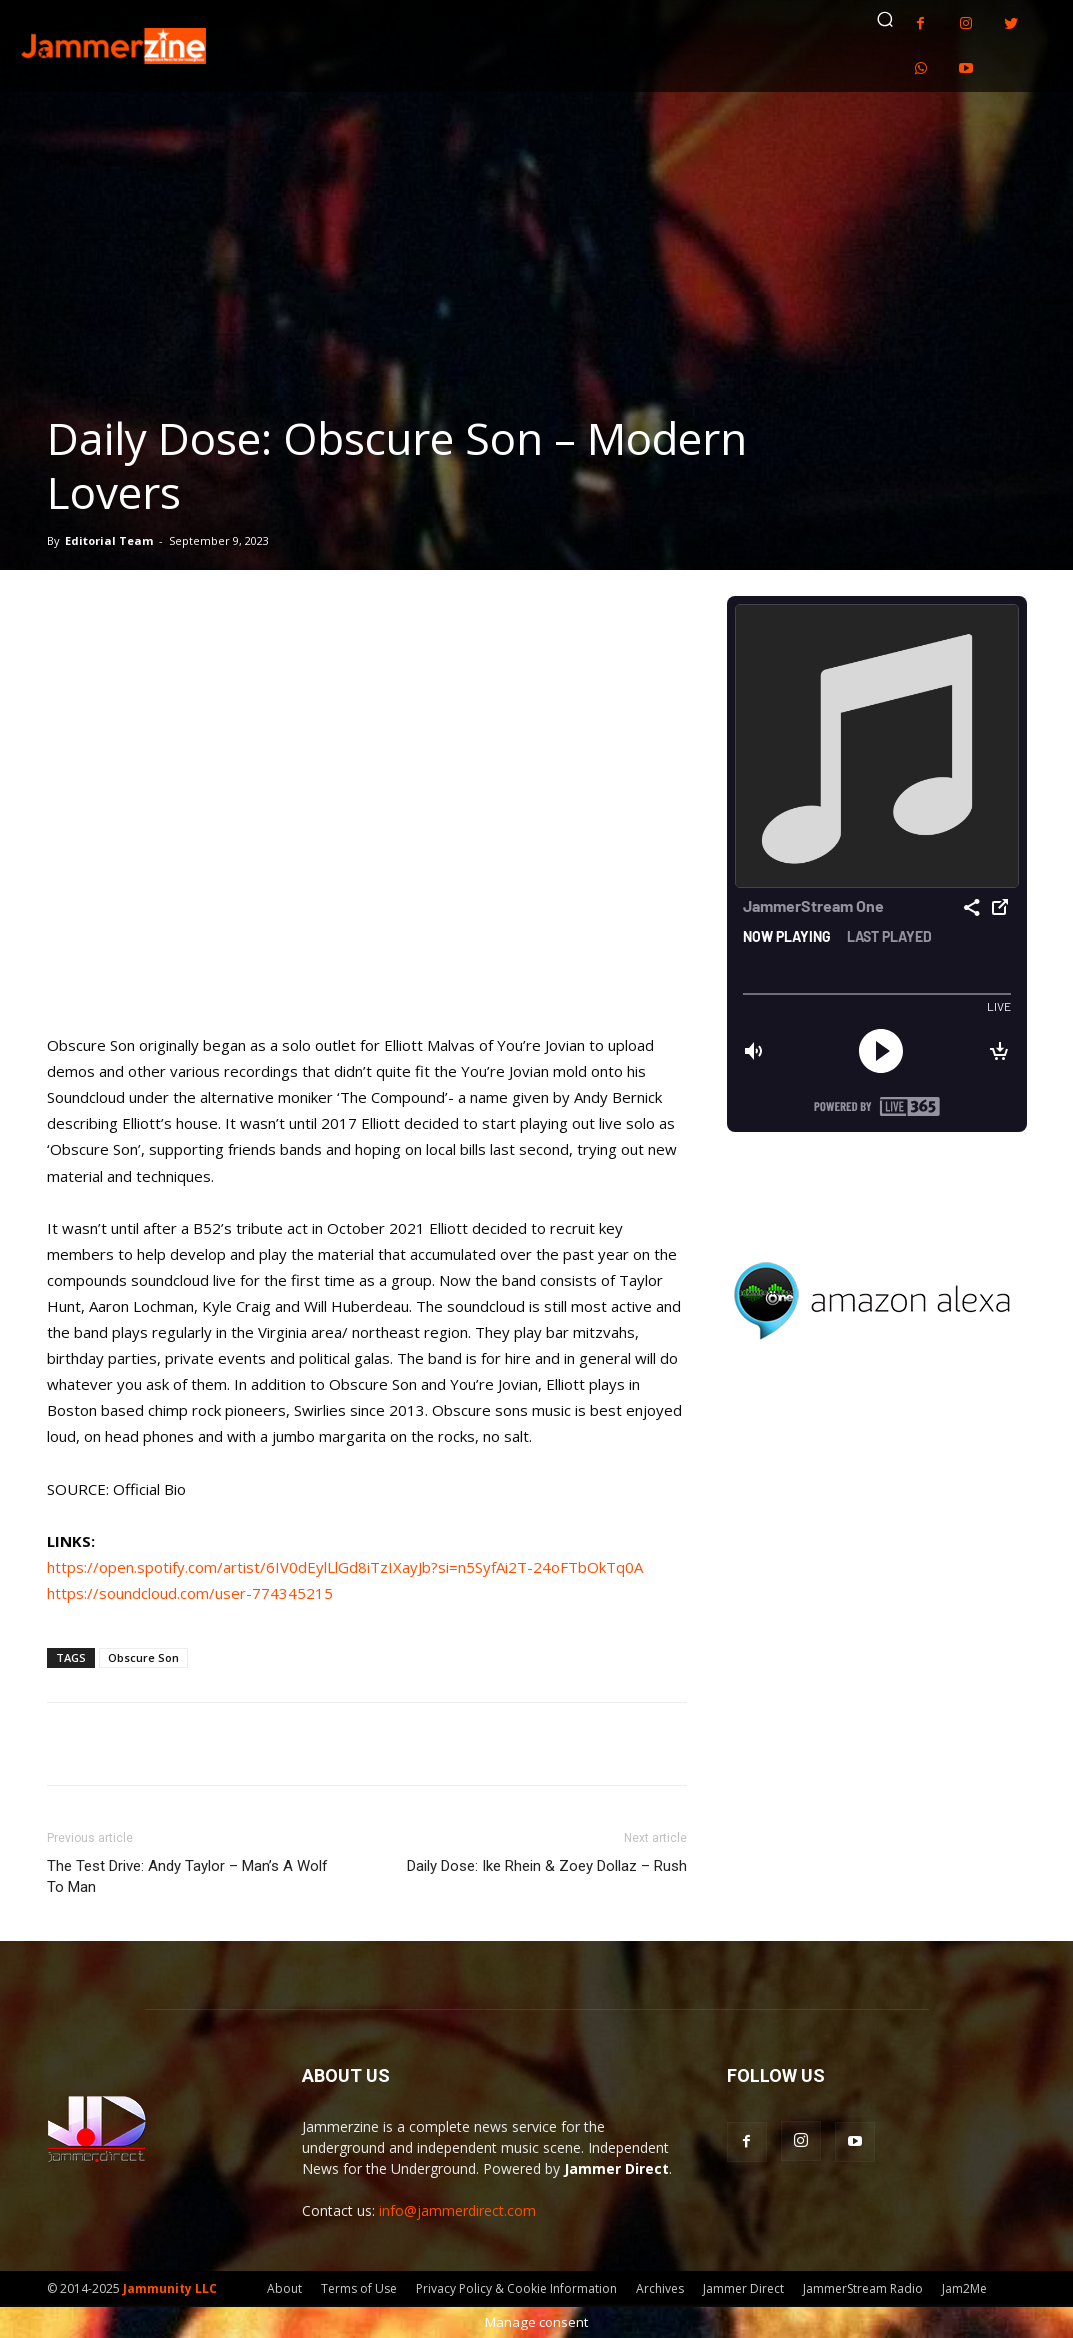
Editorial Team (109, 540)
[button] (885, 19)
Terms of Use (359, 2288)
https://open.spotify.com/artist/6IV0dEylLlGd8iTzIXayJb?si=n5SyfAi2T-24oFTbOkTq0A (345, 1567)
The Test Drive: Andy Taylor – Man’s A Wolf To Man (187, 1876)
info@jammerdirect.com (457, 2210)
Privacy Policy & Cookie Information (516, 2288)
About (284, 2288)
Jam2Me (964, 2288)
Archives (660, 2288)
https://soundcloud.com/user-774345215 (190, 1593)
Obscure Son (143, 1657)
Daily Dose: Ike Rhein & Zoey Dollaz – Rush (547, 1866)
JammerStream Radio (863, 2288)
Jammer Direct (743, 2288)
